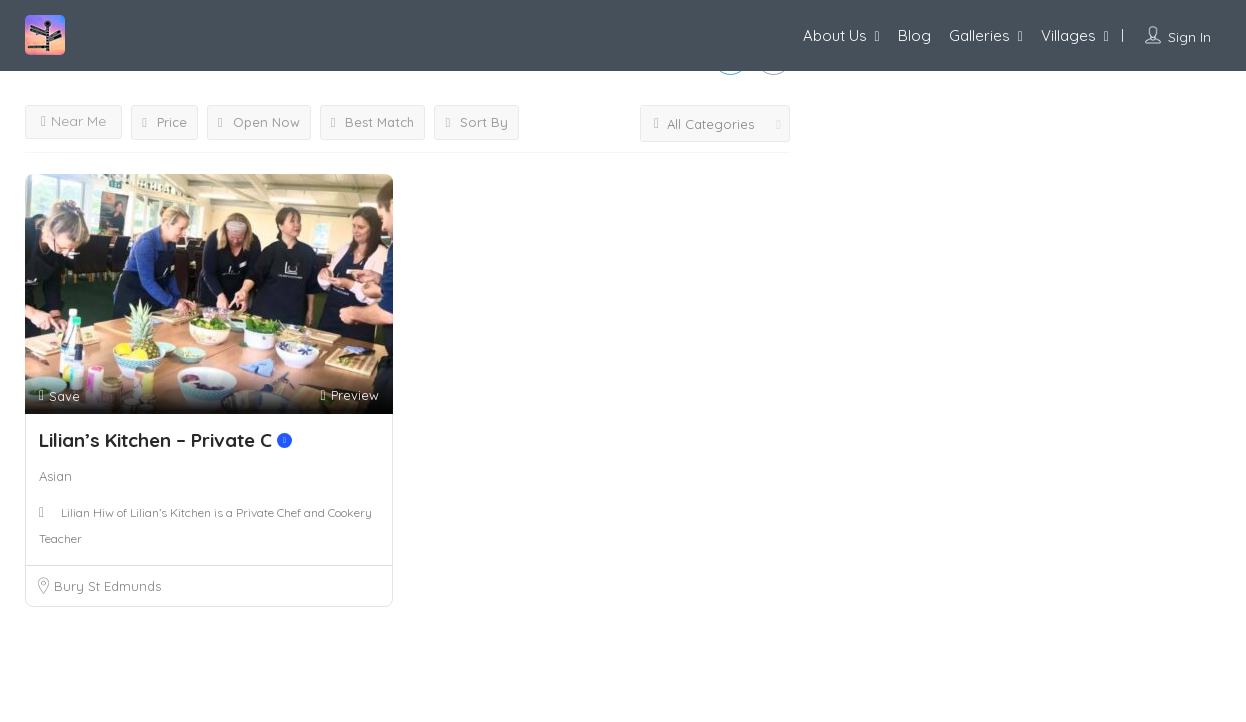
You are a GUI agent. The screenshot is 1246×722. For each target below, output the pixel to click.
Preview (349, 395)
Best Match (373, 122)
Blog (914, 35)
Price (164, 122)
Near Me (73, 121)
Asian (55, 476)
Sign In (1189, 37)
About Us (835, 35)
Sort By (476, 122)
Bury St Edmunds (107, 586)
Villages (1068, 35)
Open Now (259, 122)
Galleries (979, 35)
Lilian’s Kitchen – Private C (165, 440)
